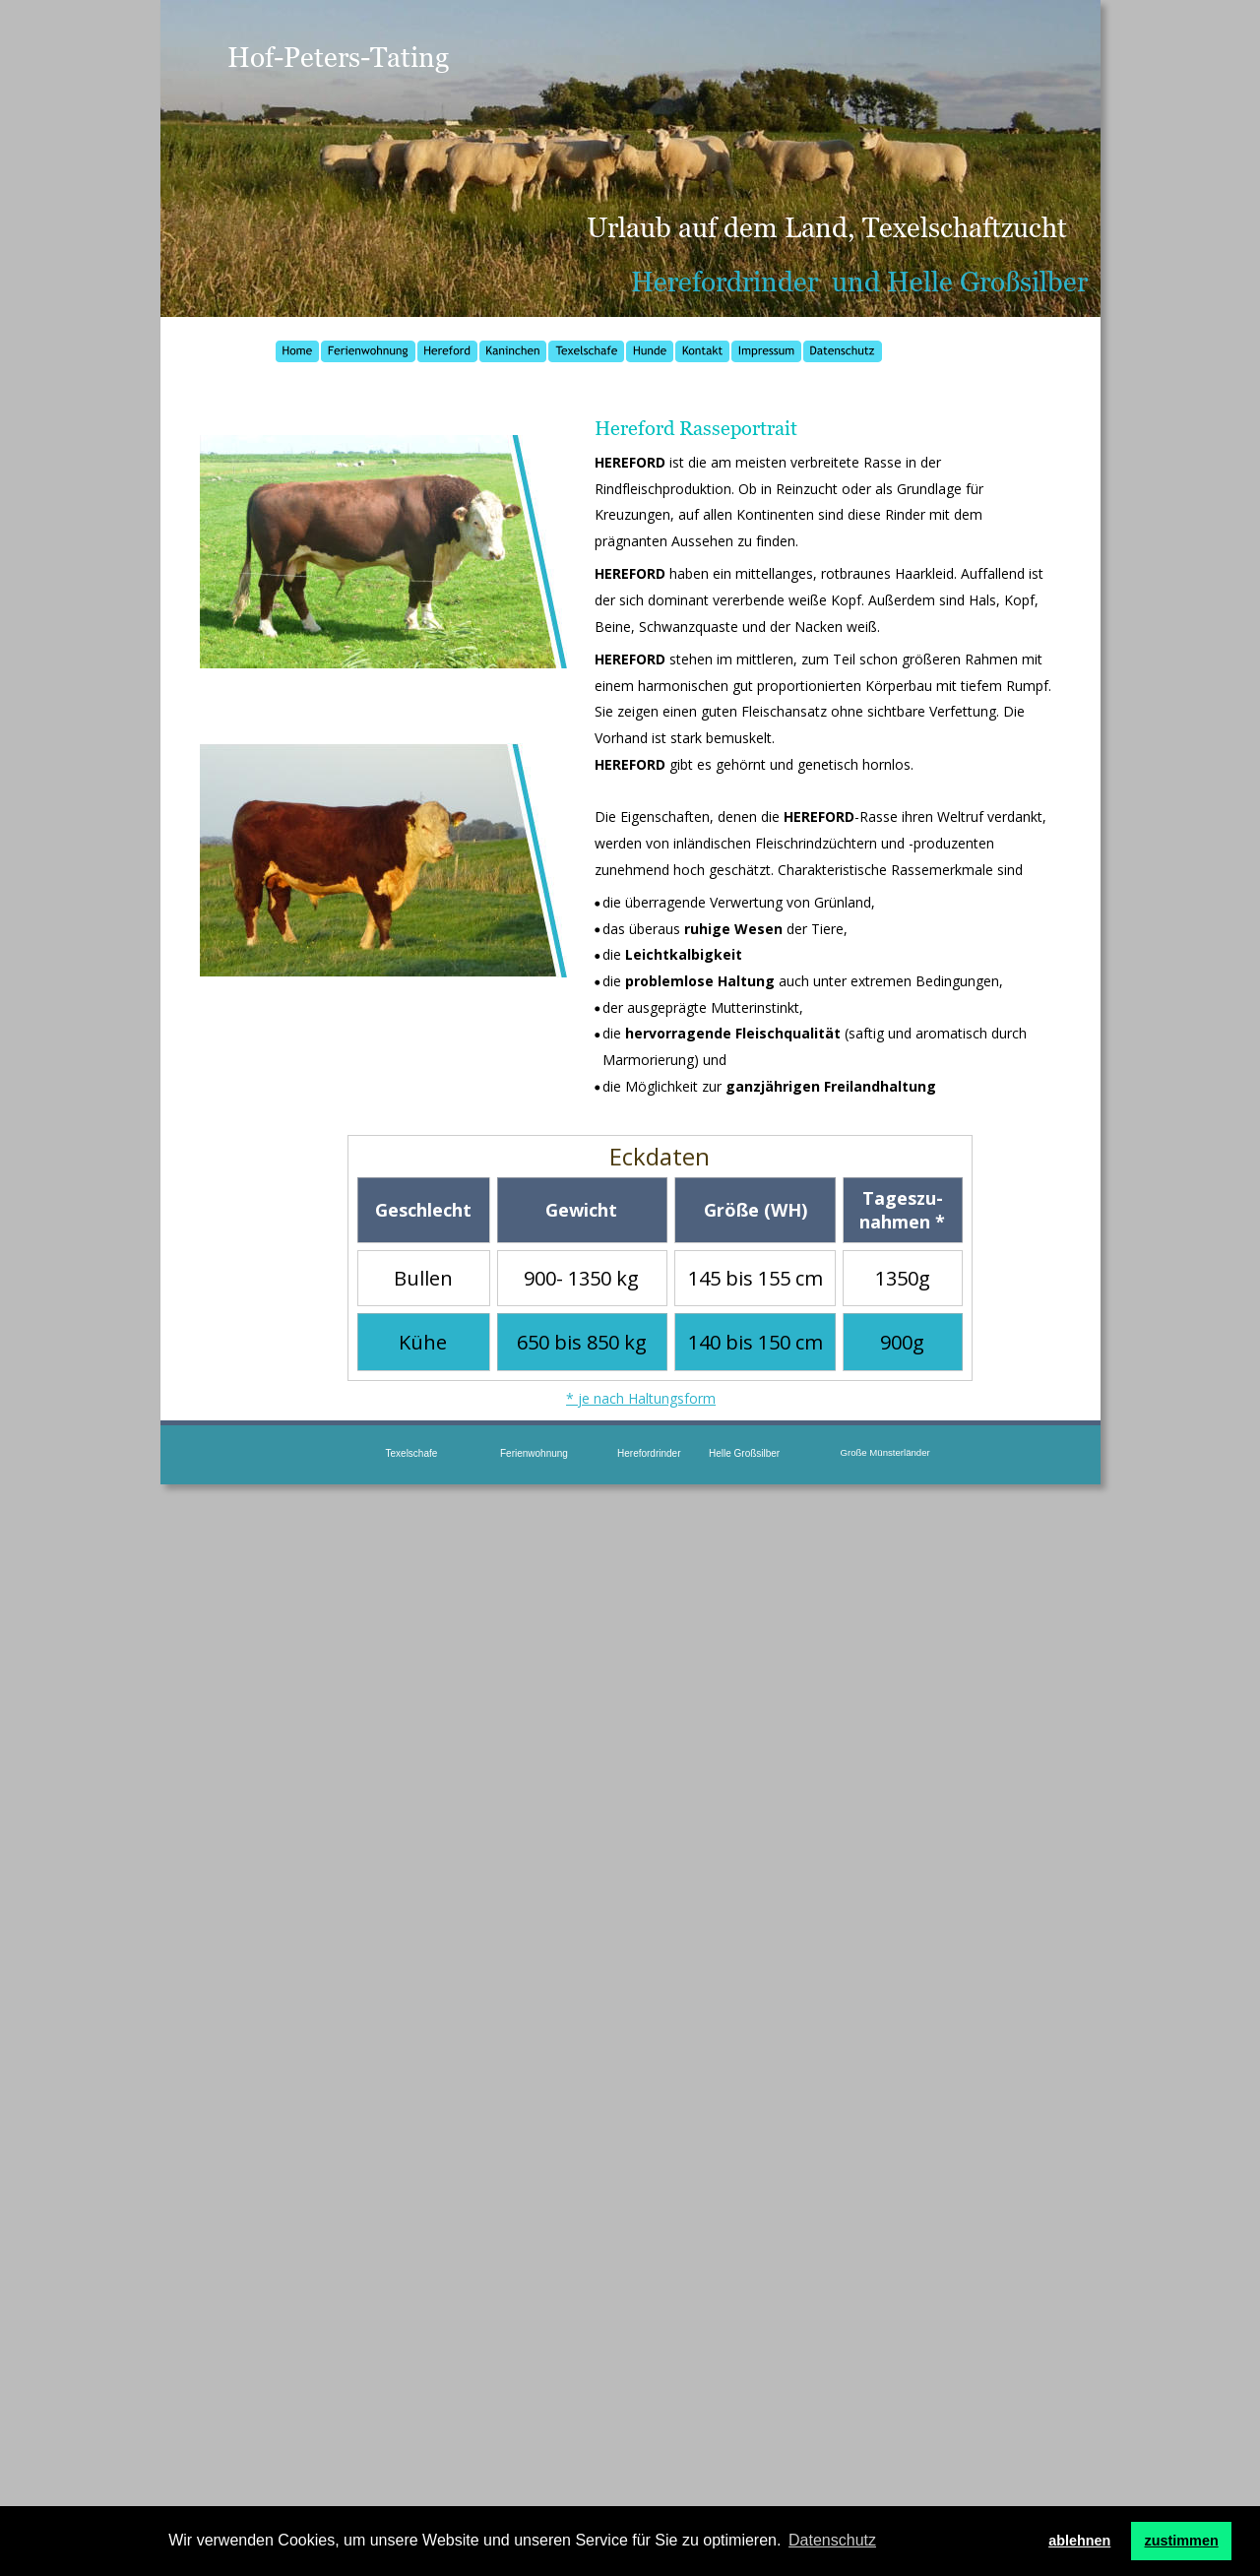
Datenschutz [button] (832, 2540)
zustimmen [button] (1182, 2540)
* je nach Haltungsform (641, 1398)
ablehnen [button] (1079, 2540)
